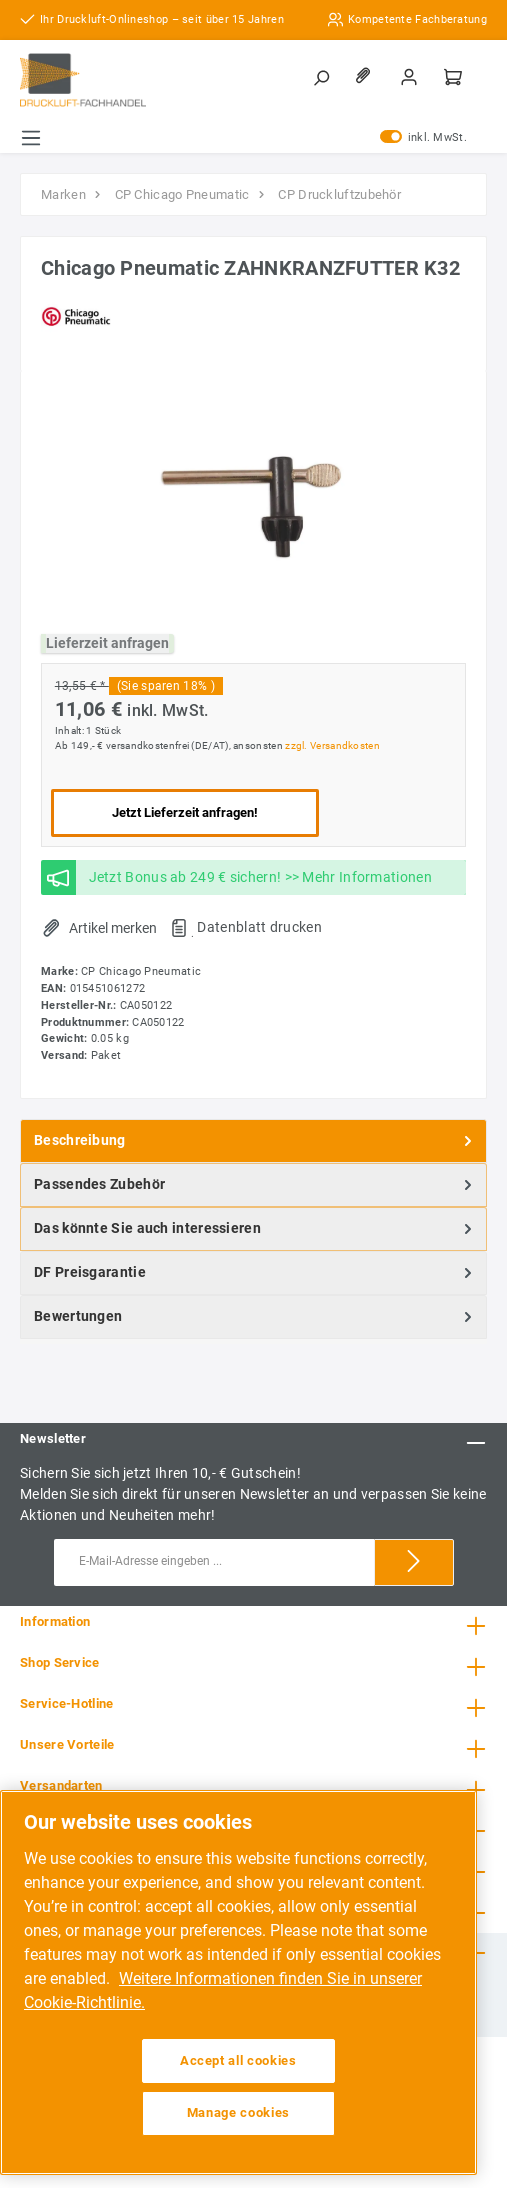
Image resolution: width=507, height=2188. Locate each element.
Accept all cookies (238, 2060)
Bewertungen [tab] (255, 1317)
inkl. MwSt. (423, 138)
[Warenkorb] (455, 77)
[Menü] (31, 138)
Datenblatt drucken (259, 927)
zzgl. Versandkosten (332, 745)
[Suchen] (323, 77)
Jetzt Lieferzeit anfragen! (185, 812)
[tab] (253, 1141)
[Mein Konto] (411, 77)
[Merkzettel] (367, 77)
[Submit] (414, 1562)
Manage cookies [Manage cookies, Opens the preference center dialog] (238, 2112)
